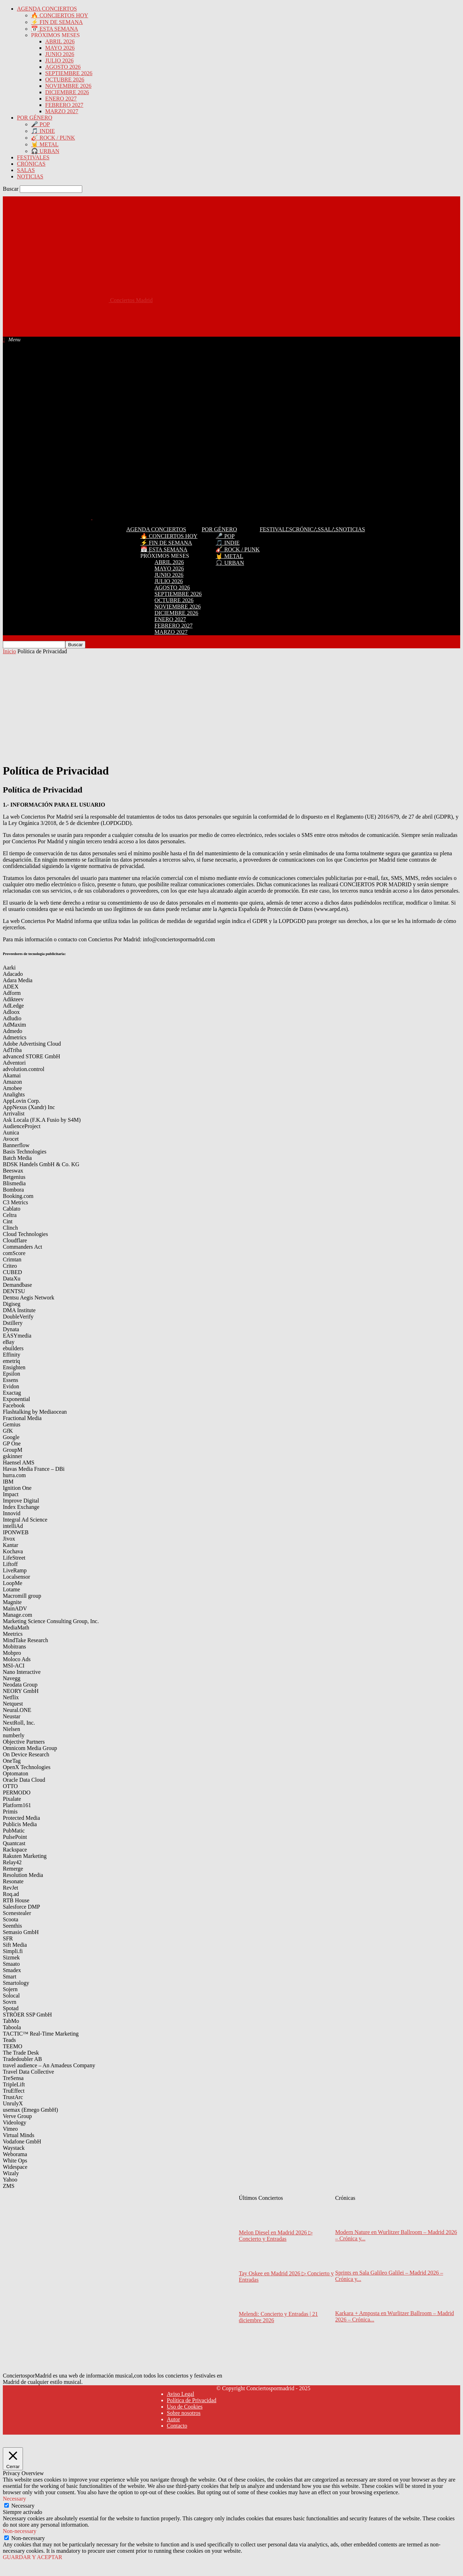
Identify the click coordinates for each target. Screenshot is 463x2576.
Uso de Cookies (185, 2407)
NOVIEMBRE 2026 (68, 86)
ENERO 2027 (61, 99)
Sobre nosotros (184, 2413)
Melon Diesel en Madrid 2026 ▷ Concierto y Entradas (276, 2235)
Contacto (177, 2426)
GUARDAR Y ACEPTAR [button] (32, 2557)
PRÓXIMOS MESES (55, 35)
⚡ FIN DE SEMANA (57, 22)
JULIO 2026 (59, 60)
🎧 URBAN (45, 151)
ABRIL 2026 (59, 41)
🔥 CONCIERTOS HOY (59, 15)
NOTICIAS (30, 176)
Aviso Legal (180, 2394)
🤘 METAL (45, 144)
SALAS (26, 170)
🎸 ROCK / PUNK (53, 138)
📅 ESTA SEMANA (54, 29)
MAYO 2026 (59, 48)
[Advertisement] (131, 319)
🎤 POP (40, 124)
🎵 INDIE (43, 131)
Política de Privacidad (191, 2400)
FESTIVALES (33, 157)
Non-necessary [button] (19, 2531)
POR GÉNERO (34, 118)
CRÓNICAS (31, 164)
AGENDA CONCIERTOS (47, 9)
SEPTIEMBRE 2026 (68, 73)
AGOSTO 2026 (63, 67)
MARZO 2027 (61, 111)
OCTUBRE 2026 (64, 79)
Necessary (23, 2506)
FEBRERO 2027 (64, 105)
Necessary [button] (14, 2499)
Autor (173, 2419)
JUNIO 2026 (59, 54)
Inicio (9, 651)
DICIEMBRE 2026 (67, 92)
